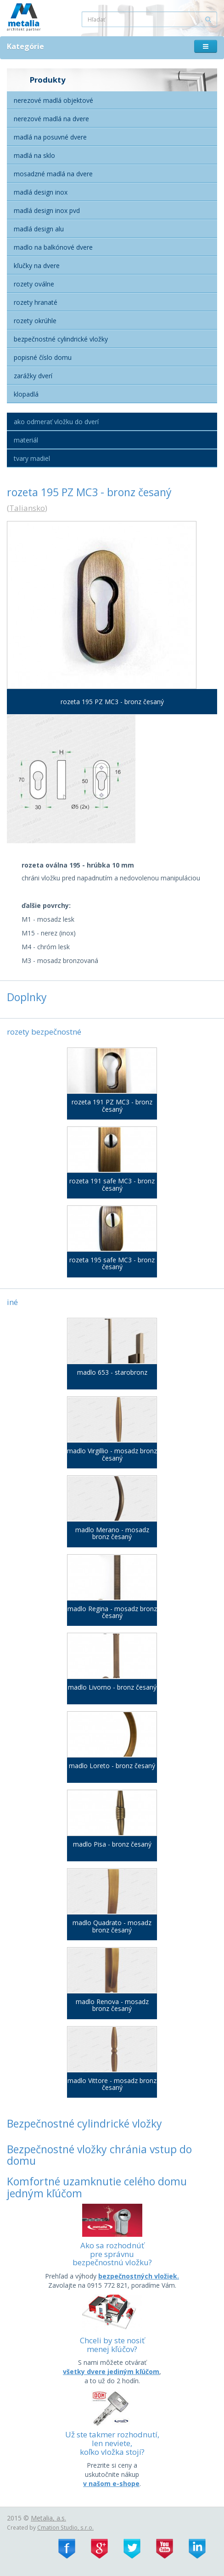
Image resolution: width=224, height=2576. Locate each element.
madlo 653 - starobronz (112, 1372)
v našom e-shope (111, 2483)
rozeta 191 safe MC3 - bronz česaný (112, 1184)
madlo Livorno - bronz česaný (112, 1687)
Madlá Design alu (39, 228)
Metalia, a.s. (48, 2518)
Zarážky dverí (33, 375)
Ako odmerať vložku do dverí (56, 421)
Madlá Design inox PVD (47, 210)
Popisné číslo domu (43, 357)
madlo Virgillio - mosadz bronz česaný (112, 1454)
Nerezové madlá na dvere (51, 118)
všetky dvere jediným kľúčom (111, 2371)
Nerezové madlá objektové (53, 100)
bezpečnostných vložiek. (138, 2276)
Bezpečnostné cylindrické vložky (61, 339)
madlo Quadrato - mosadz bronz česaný (112, 1926)
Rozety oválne (34, 284)
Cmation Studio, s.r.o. (65, 2527)
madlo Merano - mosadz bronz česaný (112, 1533)
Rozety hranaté (35, 302)
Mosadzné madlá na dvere (53, 173)
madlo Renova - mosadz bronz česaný (112, 2005)
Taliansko (27, 508)
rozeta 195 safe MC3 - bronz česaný (112, 1263)
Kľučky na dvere (37, 265)
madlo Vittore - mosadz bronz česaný (112, 2084)
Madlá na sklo (34, 155)
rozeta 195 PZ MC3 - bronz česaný (112, 701)
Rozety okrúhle (35, 320)
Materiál (26, 440)
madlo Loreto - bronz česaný (112, 1765)
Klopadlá (26, 394)
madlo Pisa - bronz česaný (112, 1844)
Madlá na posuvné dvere (50, 137)
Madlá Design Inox (40, 192)
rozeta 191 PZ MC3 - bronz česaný (112, 1105)
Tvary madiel (32, 458)
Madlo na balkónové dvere (53, 247)
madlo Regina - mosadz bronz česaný (112, 1612)
